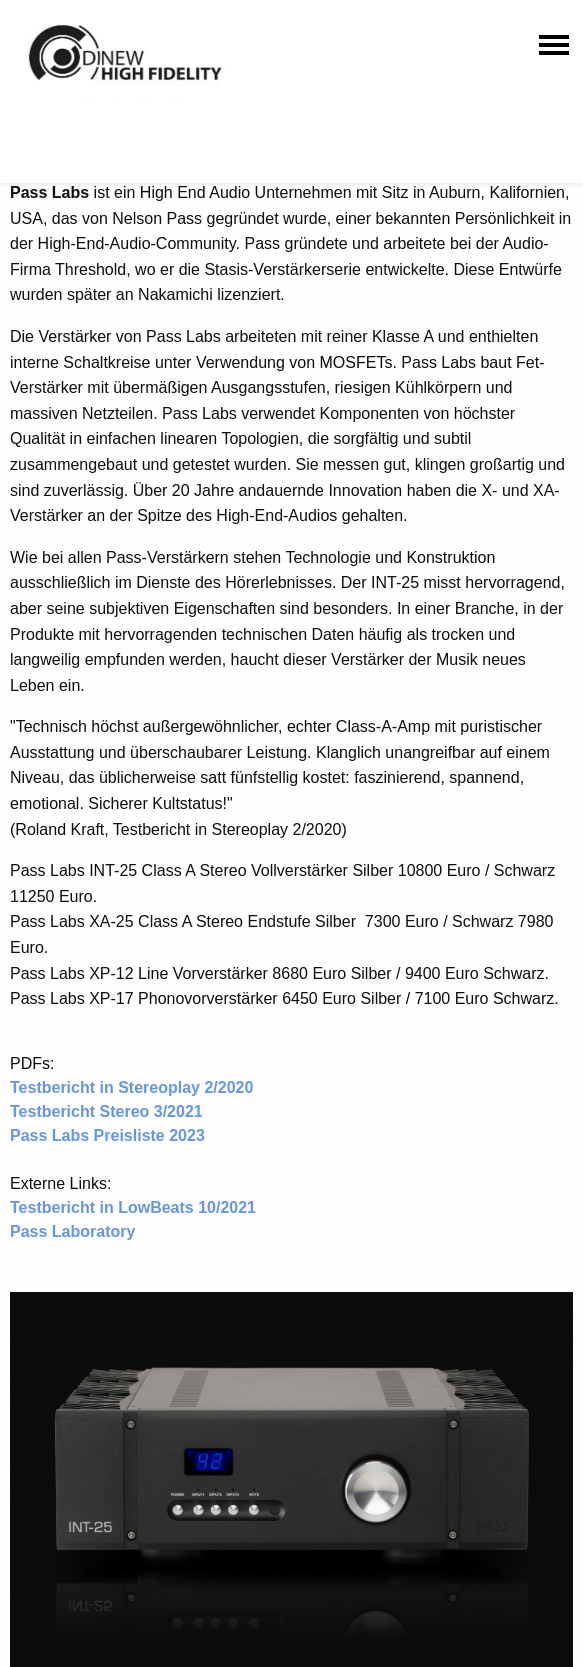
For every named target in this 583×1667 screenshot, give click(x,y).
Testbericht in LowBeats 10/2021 (133, 1207)
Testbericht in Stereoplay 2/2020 (131, 1087)
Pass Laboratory (72, 1231)
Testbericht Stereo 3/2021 (106, 1111)
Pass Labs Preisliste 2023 (107, 1135)
